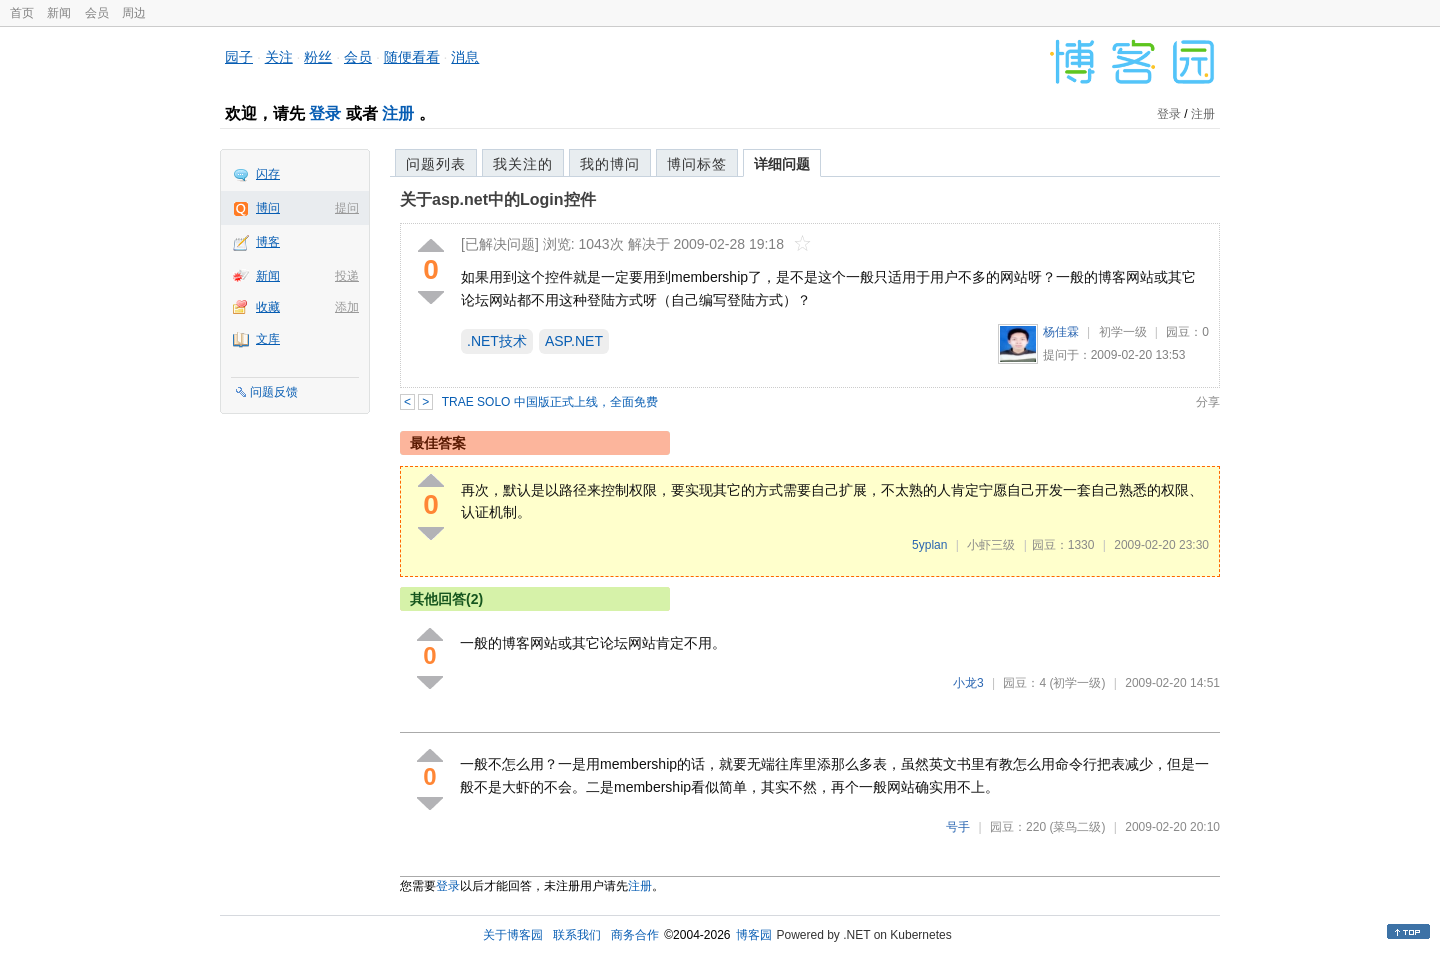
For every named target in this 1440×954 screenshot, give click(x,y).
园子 (239, 57)
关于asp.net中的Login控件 (498, 199)
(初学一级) (1077, 683)
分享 (1208, 402)
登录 (325, 113)
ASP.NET (574, 341)
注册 (398, 113)
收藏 (268, 307)
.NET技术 (497, 341)
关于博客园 (513, 935)
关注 (279, 57)
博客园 (754, 935)
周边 (134, 13)
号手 (958, 827)
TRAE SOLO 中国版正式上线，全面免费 (550, 402)
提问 (347, 208)
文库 (268, 339)
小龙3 (968, 683)
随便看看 (412, 57)
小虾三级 (991, 545)
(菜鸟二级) (1077, 827)
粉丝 (318, 57)
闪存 (268, 174)
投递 (347, 276)
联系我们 (577, 935)
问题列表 (436, 164)
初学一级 (1123, 332)
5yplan (929, 545)
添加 (347, 307)
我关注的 (523, 164)
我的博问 (610, 164)
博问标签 (697, 164)
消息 (465, 57)
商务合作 (635, 935)
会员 (97, 13)
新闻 (59, 13)
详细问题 (782, 164)
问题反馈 (274, 392)
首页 (22, 13)
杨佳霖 (1061, 332)
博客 (268, 242)
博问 (268, 208)
